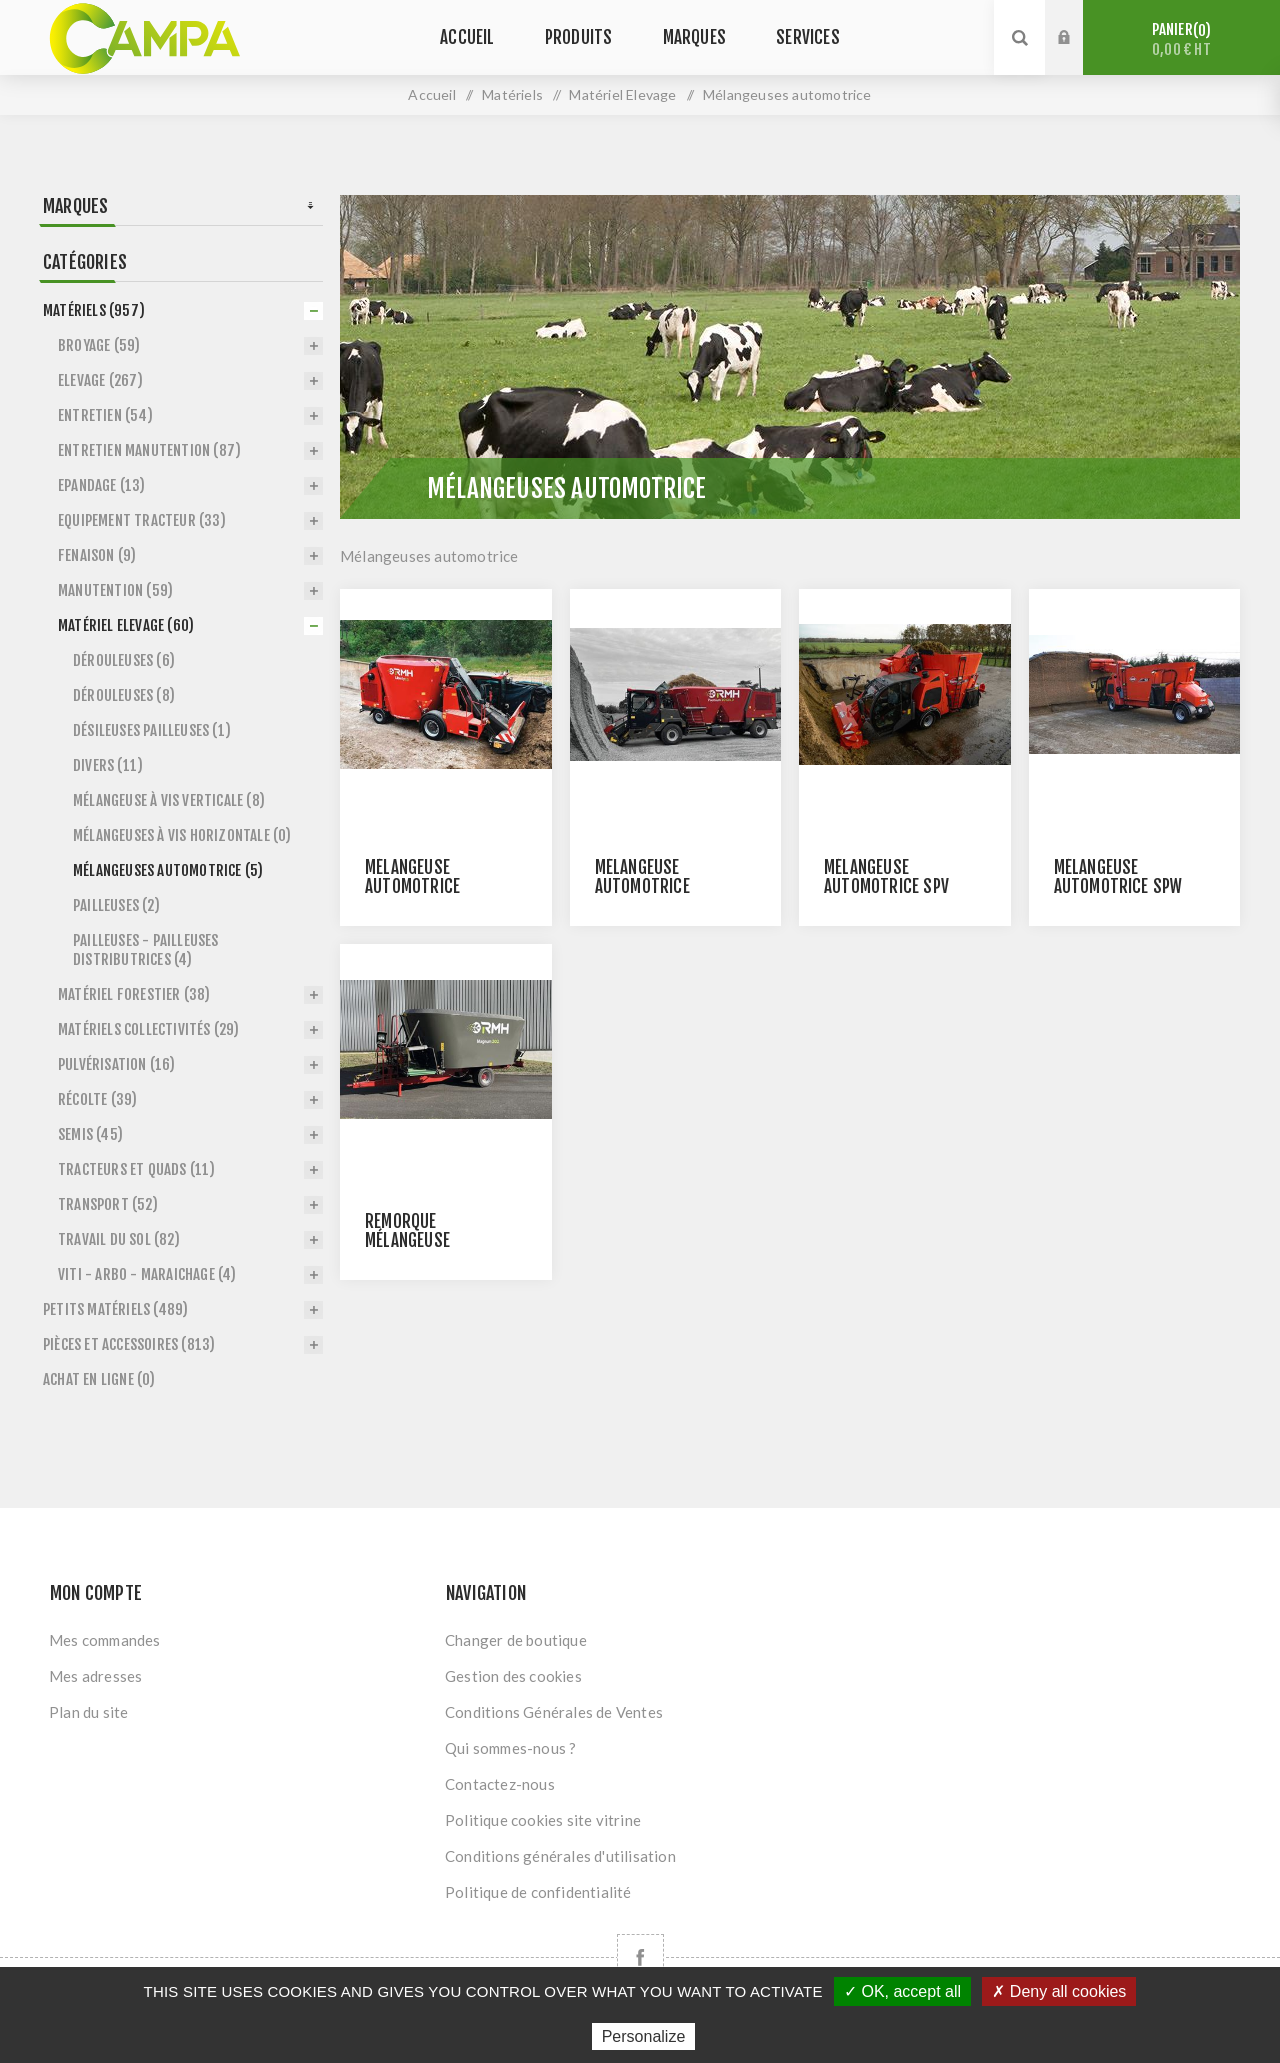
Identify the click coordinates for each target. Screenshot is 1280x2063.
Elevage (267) (101, 380)
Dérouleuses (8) (124, 695)
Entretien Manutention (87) (149, 450)
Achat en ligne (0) (99, 1379)
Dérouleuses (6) (124, 660)
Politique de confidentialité (538, 1892)
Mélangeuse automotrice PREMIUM (642, 886)
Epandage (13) (102, 485)
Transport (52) (108, 1204)
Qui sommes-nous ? (510, 1748)
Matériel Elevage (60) (126, 625)
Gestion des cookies (513, 1676)
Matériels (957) (94, 310)
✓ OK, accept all (902, 1991)
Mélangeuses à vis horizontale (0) (182, 835)
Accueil (431, 94)
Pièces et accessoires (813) (129, 1344)
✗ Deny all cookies (1059, 1991)
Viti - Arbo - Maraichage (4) (147, 1274)
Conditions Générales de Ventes (554, 1712)
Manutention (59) (115, 590)
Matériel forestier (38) (134, 994)
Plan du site (88, 1712)
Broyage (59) (99, 345)
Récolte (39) (97, 1099)
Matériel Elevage (622, 94)
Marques (75, 206)
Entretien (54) (105, 415)
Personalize (644, 2036)
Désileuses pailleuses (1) (152, 730)
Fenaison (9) (97, 555)
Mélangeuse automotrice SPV (886, 877)
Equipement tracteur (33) (142, 520)
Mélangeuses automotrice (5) (168, 870)
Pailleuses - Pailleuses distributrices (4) (146, 950)
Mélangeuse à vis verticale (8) (169, 800)
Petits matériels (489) (115, 1309)
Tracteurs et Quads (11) (137, 1169)
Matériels (512, 94)
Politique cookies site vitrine (543, 1820)
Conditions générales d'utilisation (560, 1856)
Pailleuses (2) (116, 905)
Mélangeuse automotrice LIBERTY (412, 886)
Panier (1181, 39)
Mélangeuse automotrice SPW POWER (1118, 886)
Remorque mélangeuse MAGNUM (407, 1240)
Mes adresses (95, 1676)
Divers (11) (108, 765)
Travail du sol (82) (119, 1239)
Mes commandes (105, 1640)
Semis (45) (90, 1134)
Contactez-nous (500, 1784)
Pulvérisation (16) (117, 1064)
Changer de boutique (516, 1640)
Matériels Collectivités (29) (149, 1029)
